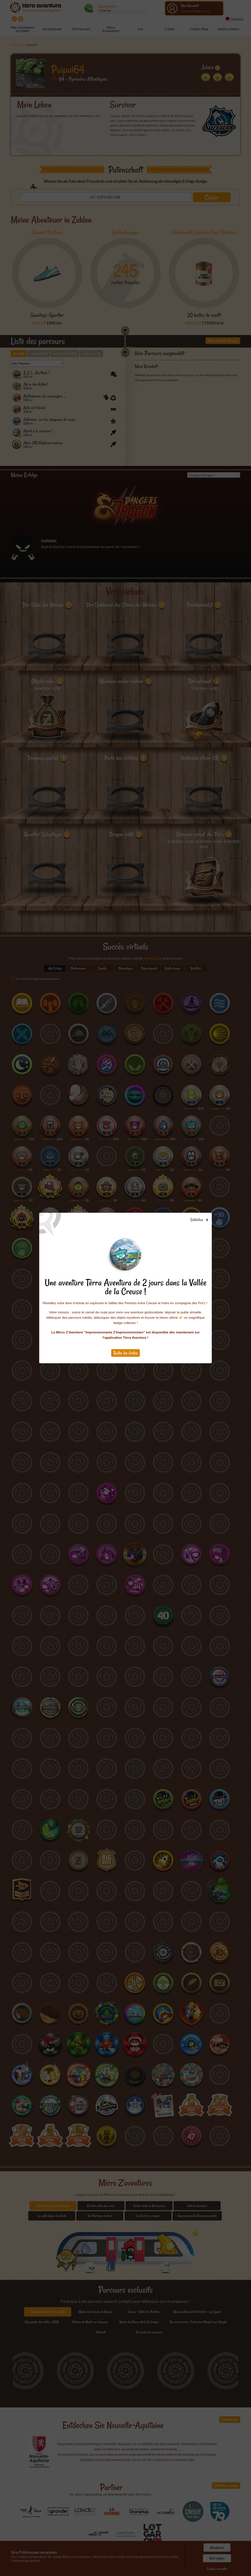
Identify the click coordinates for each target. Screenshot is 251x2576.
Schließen (202, 1220)
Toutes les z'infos (125, 1353)
